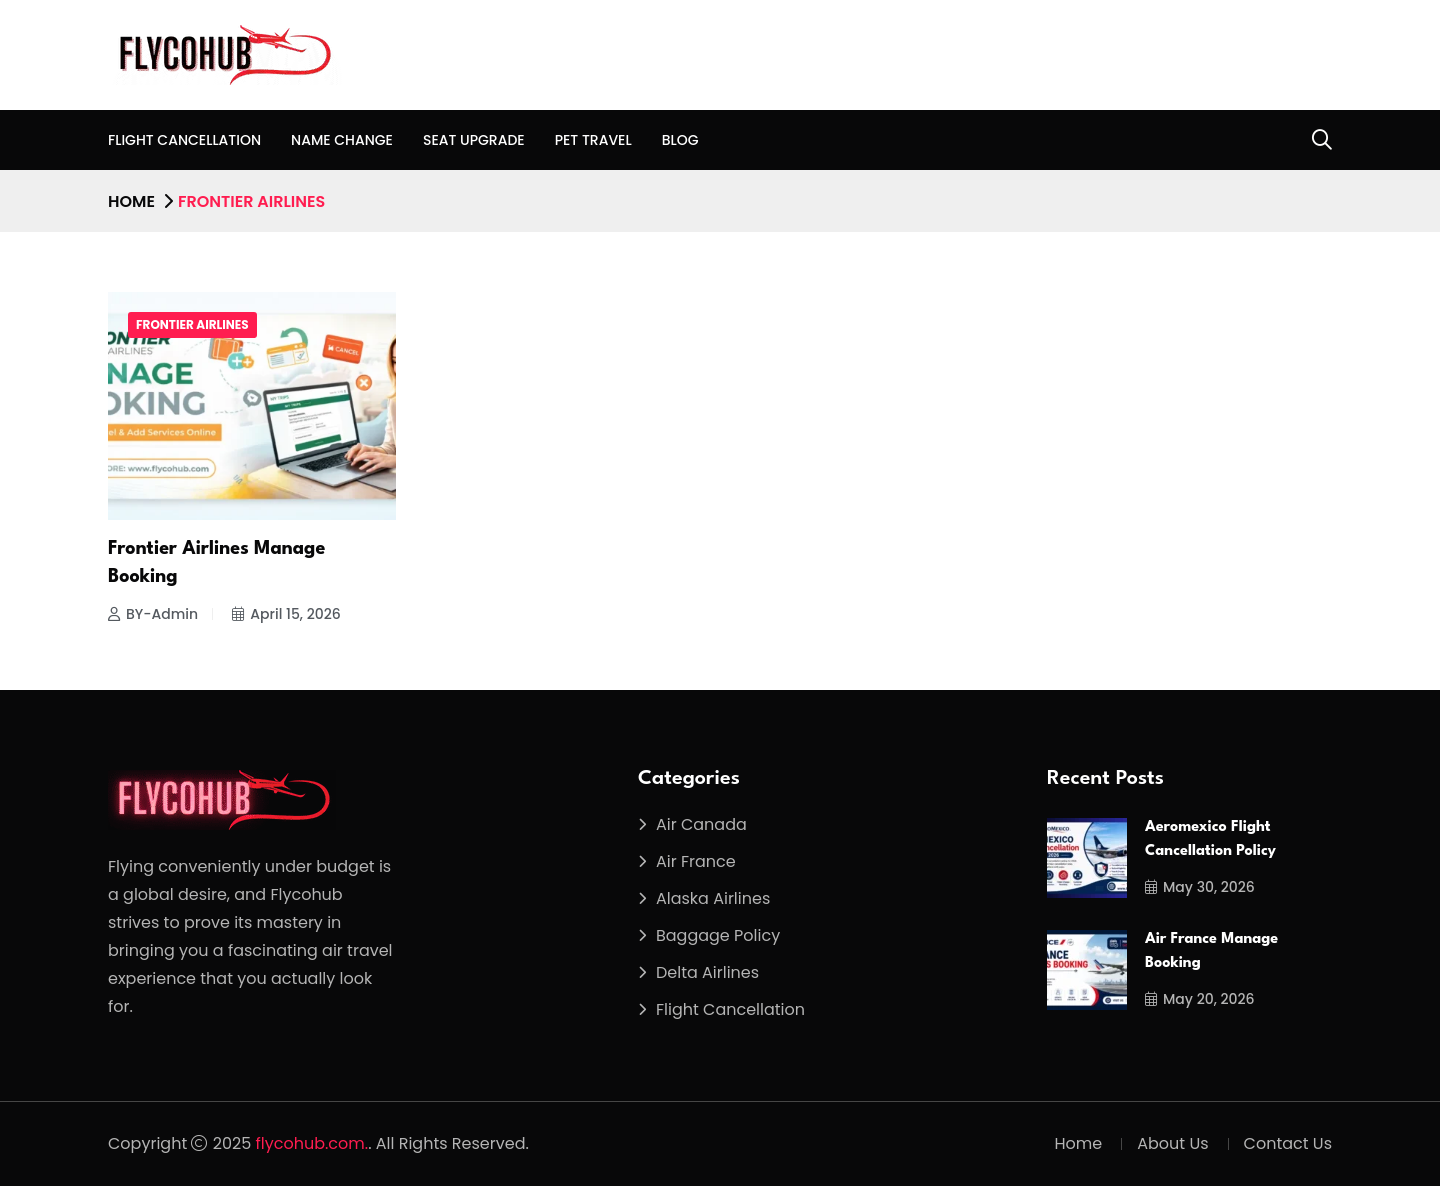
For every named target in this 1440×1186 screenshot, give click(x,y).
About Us (1172, 1143)
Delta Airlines (707, 972)
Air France (696, 861)
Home (131, 201)
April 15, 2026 (286, 614)
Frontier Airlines (192, 324)
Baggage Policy (718, 935)
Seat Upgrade (474, 140)
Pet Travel (593, 140)
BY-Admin (153, 614)
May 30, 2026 (1200, 887)
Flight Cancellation (184, 140)
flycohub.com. (312, 1143)
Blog (680, 140)
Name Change (342, 140)
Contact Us (1288, 1143)
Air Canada (701, 824)
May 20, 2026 (1200, 999)
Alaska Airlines (713, 898)
